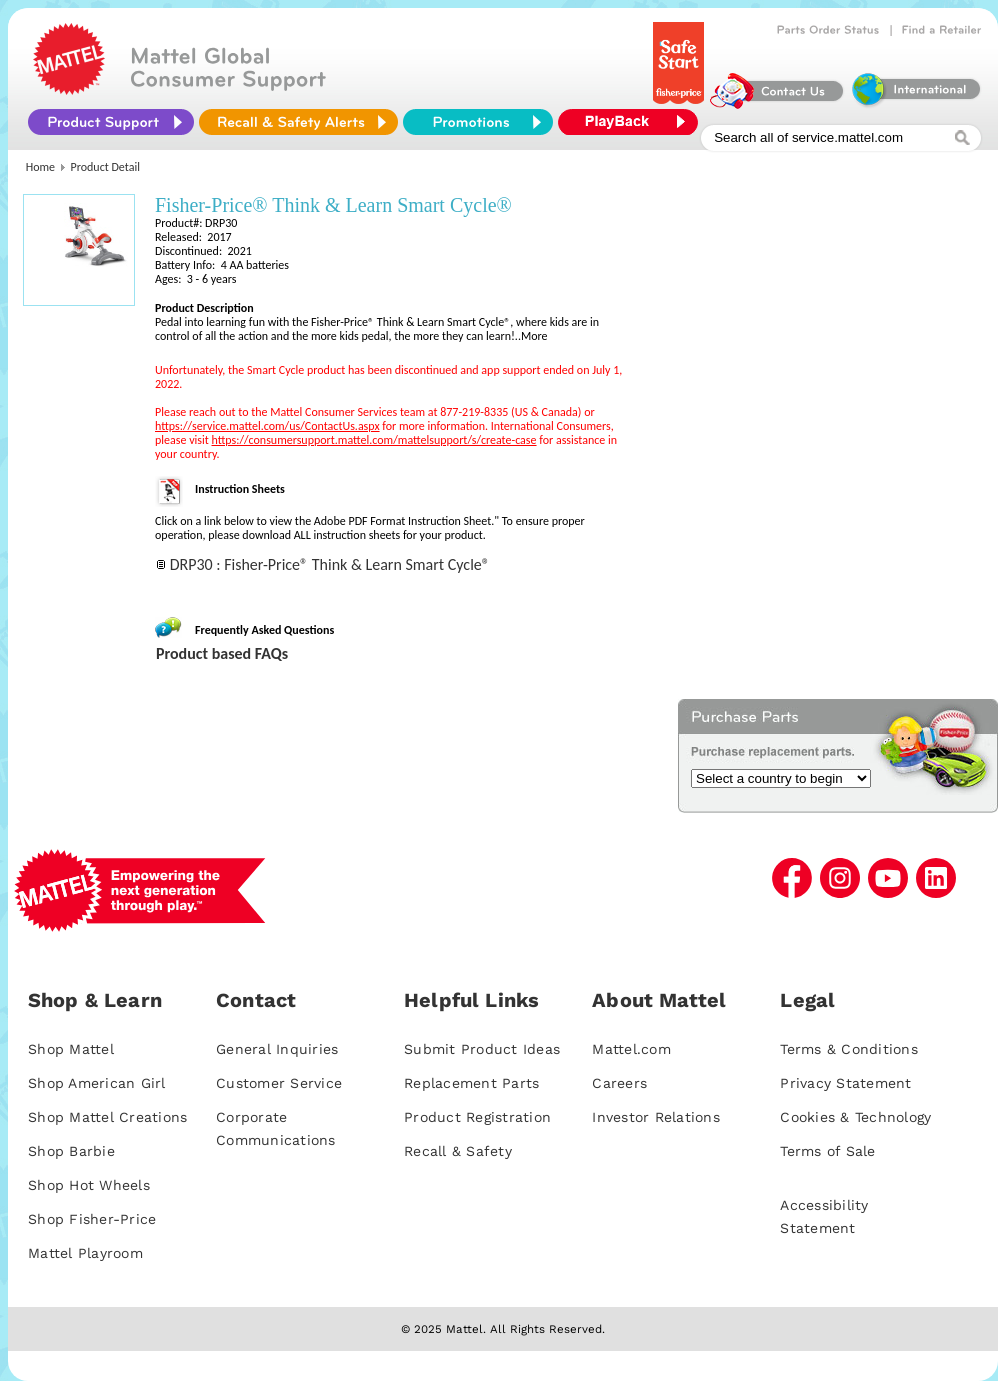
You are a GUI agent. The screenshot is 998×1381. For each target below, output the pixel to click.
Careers (619, 1083)
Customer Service (279, 1083)
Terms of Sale (827, 1151)
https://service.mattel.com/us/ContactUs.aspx (267, 426)
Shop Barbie (71, 1151)
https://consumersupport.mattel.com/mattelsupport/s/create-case (374, 440)
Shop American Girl (97, 1083)
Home (40, 167)
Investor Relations (656, 1117)
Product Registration (477, 1117)
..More (531, 336)
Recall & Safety (458, 1151)
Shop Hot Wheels (89, 1185)
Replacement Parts (471, 1083)
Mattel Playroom (85, 1253)
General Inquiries (277, 1049)
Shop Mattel (71, 1049)
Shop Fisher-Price (92, 1219)
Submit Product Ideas (482, 1049)
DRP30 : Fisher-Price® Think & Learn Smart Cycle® (330, 564)
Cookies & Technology (855, 1117)
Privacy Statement (845, 1083)
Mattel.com (631, 1049)
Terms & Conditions (849, 1049)
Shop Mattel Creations (107, 1117)
